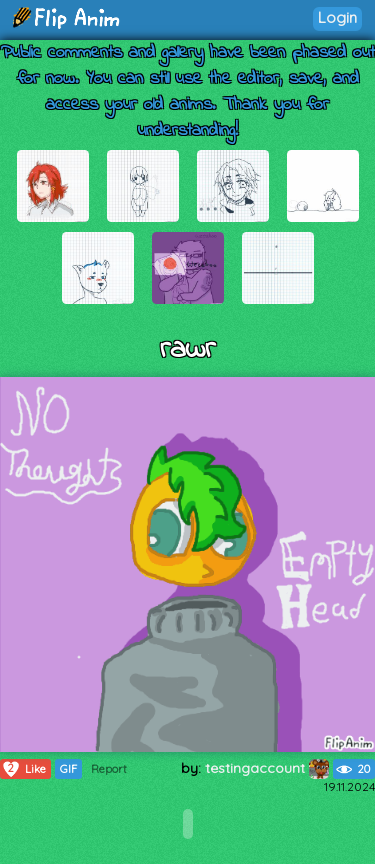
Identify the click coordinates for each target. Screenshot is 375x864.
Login (337, 17)
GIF (68, 769)
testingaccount (267, 768)
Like (23, 769)
